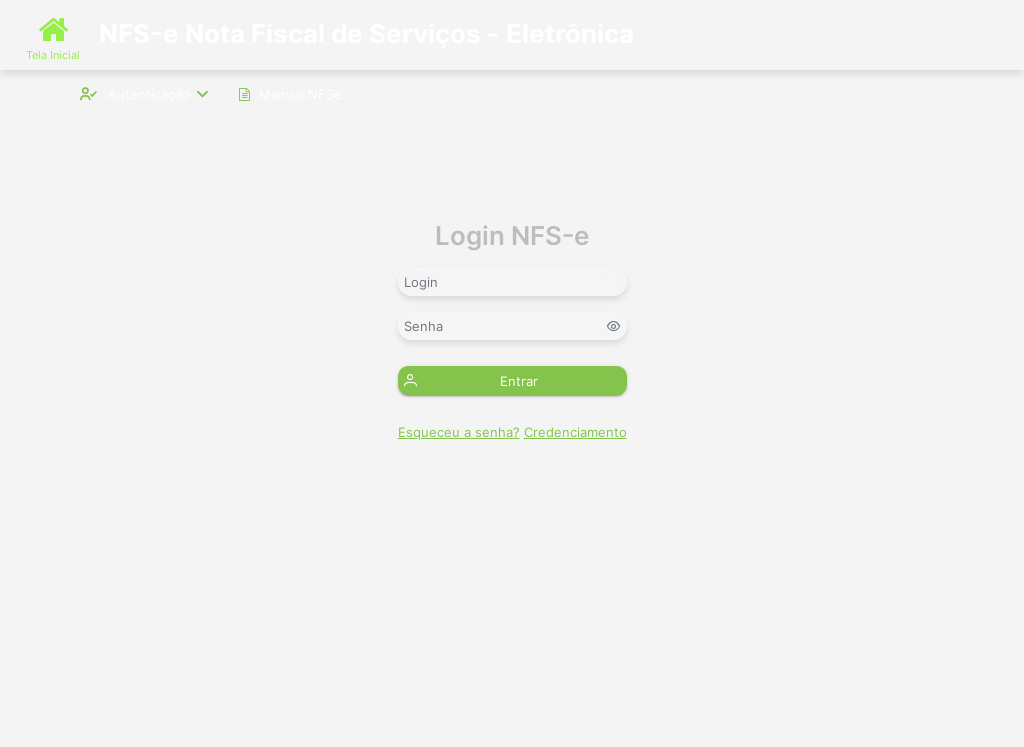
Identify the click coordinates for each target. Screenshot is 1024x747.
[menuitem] (144, 93)
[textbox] (512, 282)
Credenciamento (575, 432)
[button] (512, 380)
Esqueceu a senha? (459, 432)
